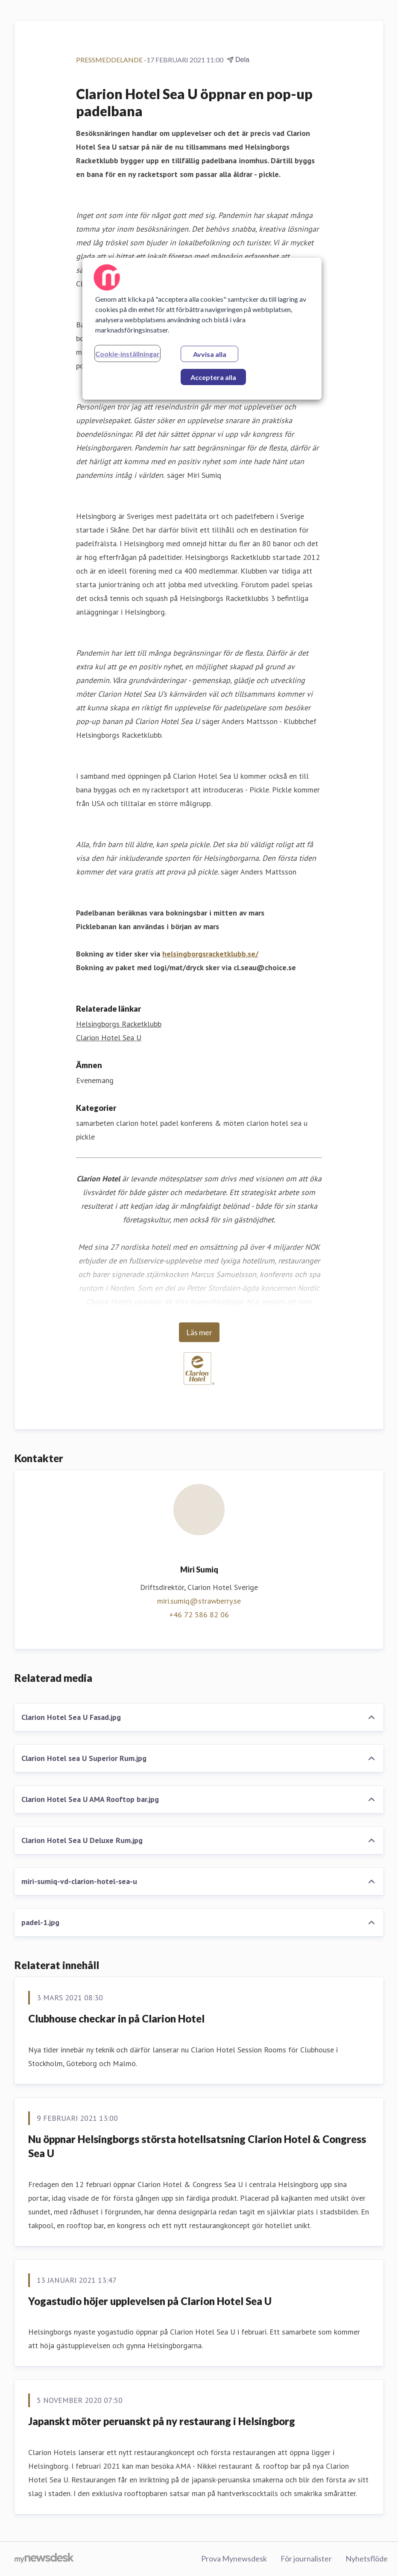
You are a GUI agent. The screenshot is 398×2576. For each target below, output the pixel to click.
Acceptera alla (213, 377)
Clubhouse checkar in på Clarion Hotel (116, 2018)
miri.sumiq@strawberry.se (199, 1601)
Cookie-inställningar (127, 354)
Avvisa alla (209, 354)
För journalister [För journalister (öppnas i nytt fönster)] (306, 2558)
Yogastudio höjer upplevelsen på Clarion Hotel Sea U (150, 2301)
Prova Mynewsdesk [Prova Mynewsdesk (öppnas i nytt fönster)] (234, 2558)
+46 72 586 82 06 (199, 1614)
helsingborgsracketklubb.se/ (210, 954)
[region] (201, 329)
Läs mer (199, 1332)
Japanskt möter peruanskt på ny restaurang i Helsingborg (161, 2421)
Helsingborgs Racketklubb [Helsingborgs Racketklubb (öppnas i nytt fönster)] (118, 1024)
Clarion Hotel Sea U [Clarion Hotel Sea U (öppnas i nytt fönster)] (108, 1037)
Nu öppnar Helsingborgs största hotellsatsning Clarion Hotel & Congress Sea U (197, 2146)
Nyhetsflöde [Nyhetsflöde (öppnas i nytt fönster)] (366, 2558)
